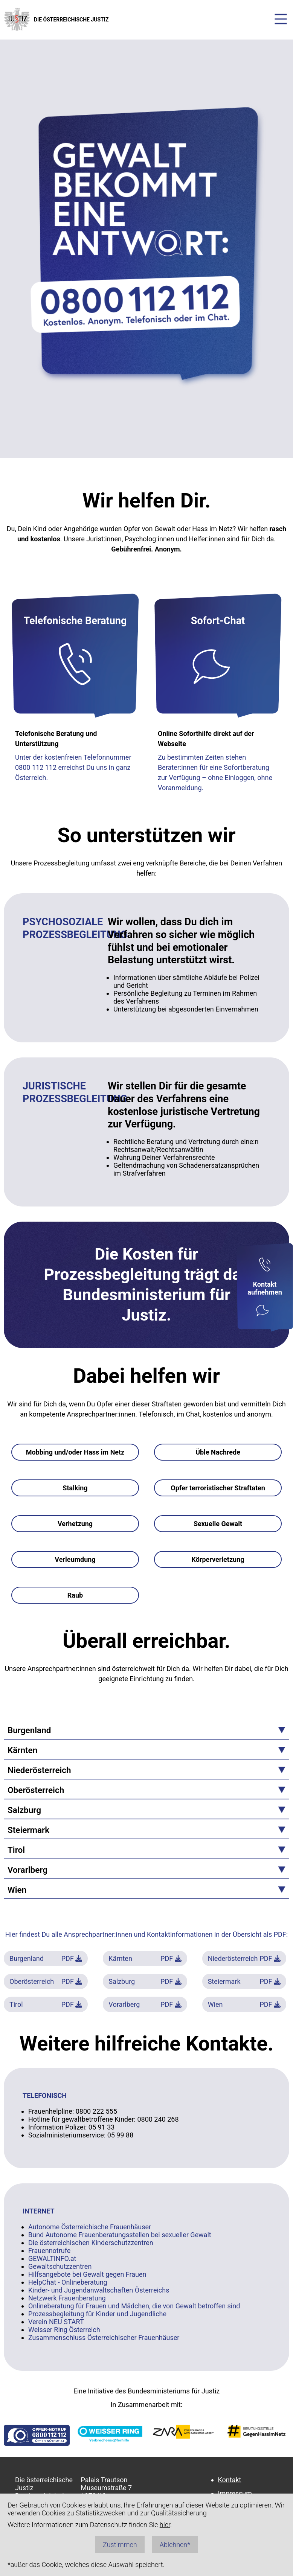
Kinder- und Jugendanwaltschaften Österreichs (98, 2290)
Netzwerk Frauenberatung (67, 2298)
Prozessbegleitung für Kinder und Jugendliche (97, 2314)
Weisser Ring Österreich (64, 2330)
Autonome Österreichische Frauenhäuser (89, 2227)
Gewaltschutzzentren (60, 2266)
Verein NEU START (56, 2322)
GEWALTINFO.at (52, 2258)
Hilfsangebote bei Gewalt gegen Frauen (87, 2274)
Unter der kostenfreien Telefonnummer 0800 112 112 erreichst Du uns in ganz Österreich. (73, 767)
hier (165, 2525)
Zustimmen (120, 2545)
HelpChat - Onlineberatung (67, 2282)
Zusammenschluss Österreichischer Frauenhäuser (103, 2337)
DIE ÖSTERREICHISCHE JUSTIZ (56, 19)
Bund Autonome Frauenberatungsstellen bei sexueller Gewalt (119, 2235)
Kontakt (229, 2480)
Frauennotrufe (49, 2251)
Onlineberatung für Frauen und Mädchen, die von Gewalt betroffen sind (134, 2306)
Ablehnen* (175, 2545)
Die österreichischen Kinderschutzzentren (90, 2243)
